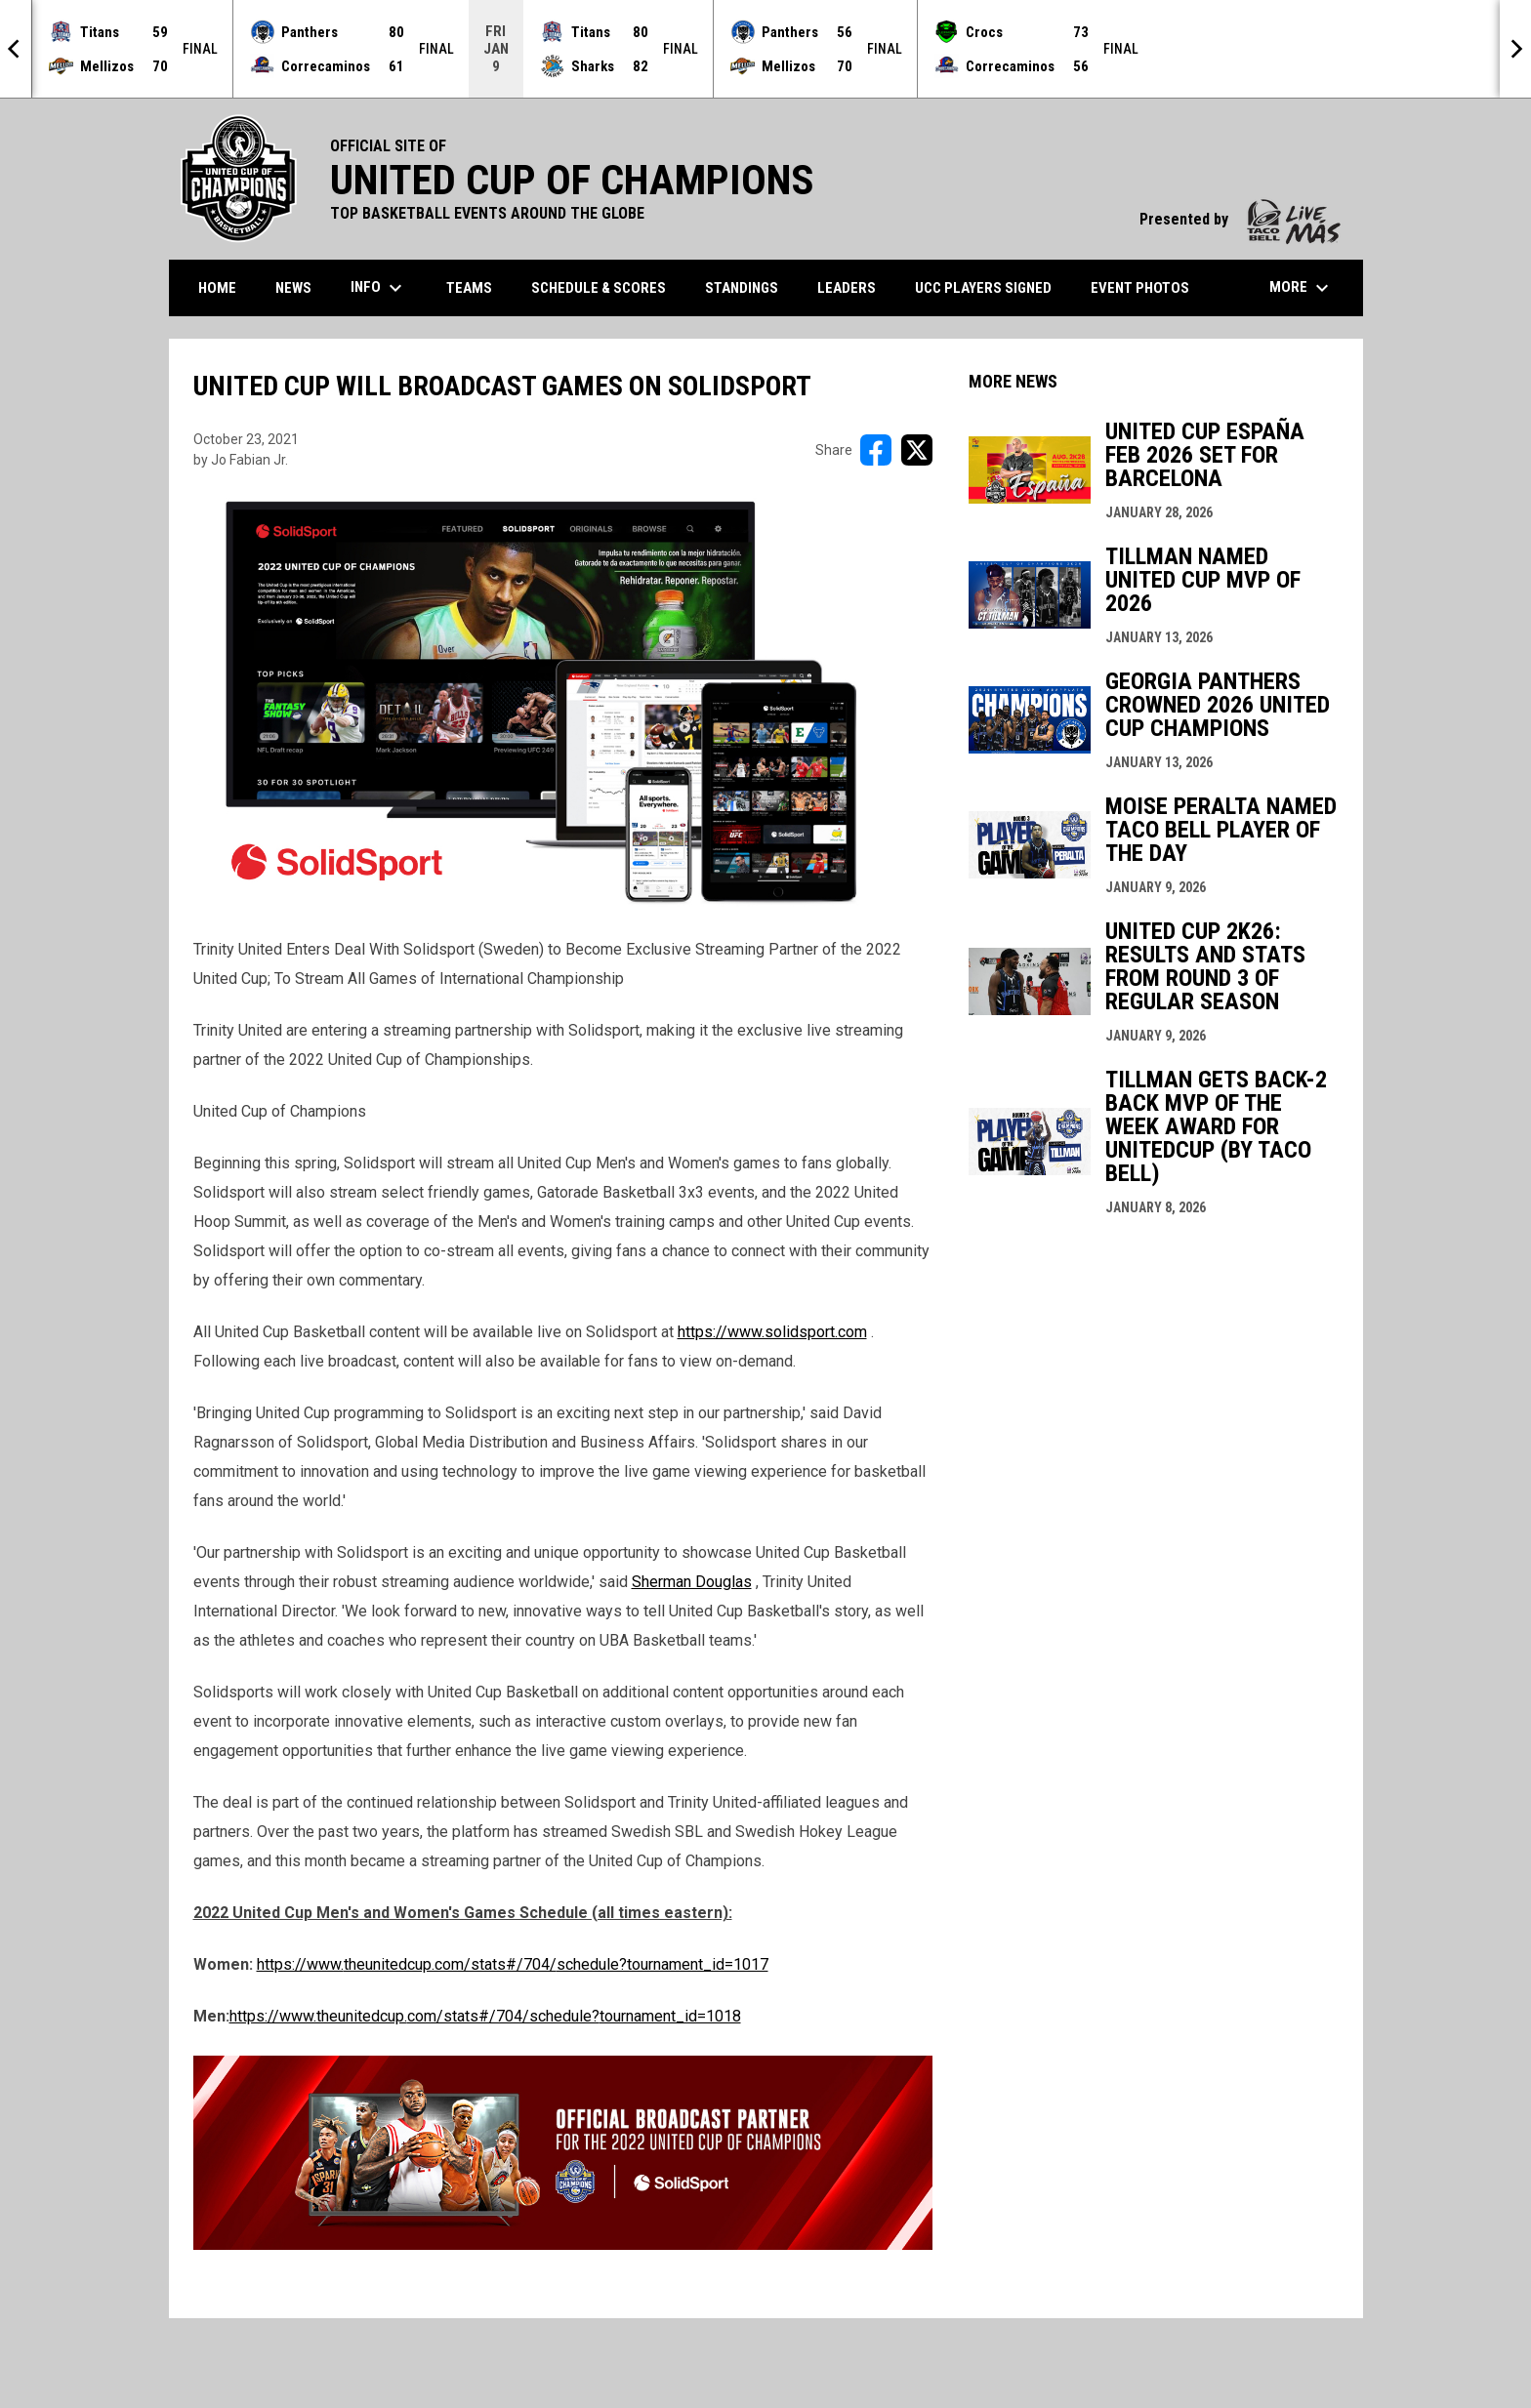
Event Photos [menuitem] (1140, 288)
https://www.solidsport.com (772, 1332)
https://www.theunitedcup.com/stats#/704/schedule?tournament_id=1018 (485, 2016)
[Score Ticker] (765, 49)
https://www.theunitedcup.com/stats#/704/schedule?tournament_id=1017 (512, 1964)
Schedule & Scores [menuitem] (598, 288)
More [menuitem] (1301, 288)
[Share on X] (916, 450)
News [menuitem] (293, 288)
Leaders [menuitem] (846, 288)
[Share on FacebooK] (875, 450)
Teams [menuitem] (469, 288)
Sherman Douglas (692, 1581)
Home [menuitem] (217, 288)
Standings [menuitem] (741, 288)
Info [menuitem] (379, 288)
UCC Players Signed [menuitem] (983, 288)
